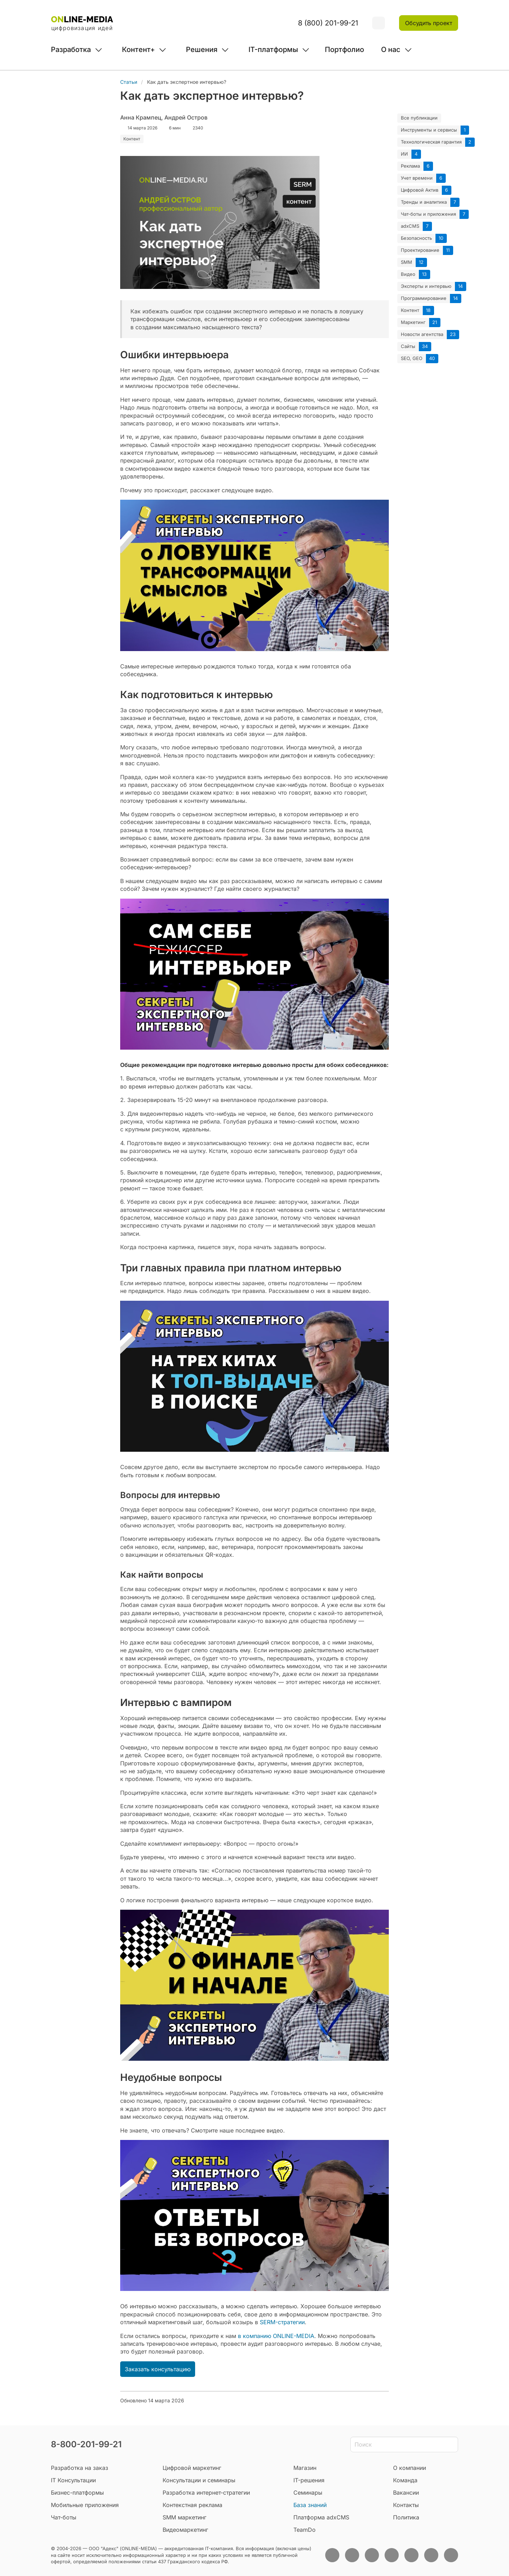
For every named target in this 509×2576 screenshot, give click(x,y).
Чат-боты (63, 2517)
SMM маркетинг (184, 2517)
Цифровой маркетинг (192, 2467)
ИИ (404, 154)
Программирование (423, 298)
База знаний (310, 2504)
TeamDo (304, 2529)
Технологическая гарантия (431, 142)
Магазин (304, 2467)
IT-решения (308, 2480)
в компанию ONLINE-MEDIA (276, 2335)
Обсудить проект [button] (428, 23)
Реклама (410, 166)
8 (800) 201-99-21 (328, 23)
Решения (201, 49)
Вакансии (406, 2492)
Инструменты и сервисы (429, 130)
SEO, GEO (411, 358)
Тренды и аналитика (424, 202)
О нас (390, 49)
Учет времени (417, 178)
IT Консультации (73, 2480)
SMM (406, 262)
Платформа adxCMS (321, 2517)
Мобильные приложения (85, 2504)
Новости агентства (422, 334)
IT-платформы (273, 49)
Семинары (307, 2492)
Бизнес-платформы (77, 2492)
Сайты (408, 346)
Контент (410, 310)
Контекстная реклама (192, 2504)
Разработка (71, 49)
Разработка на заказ (79, 2467)
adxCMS (410, 226)
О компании (409, 2467)
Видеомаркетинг (185, 2529)
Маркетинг (413, 322)
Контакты (406, 2504)
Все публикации (419, 118)
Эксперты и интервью (426, 286)
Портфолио (344, 49)
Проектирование (420, 250)
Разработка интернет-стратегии (206, 2492)
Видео (408, 274)
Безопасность (416, 238)
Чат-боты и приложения (428, 214)
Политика (406, 2517)
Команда (405, 2480)
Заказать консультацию (158, 2369)
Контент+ (138, 49)
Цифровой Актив (419, 190)
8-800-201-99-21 (86, 2444)
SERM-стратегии (282, 2322)
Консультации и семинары (199, 2480)
